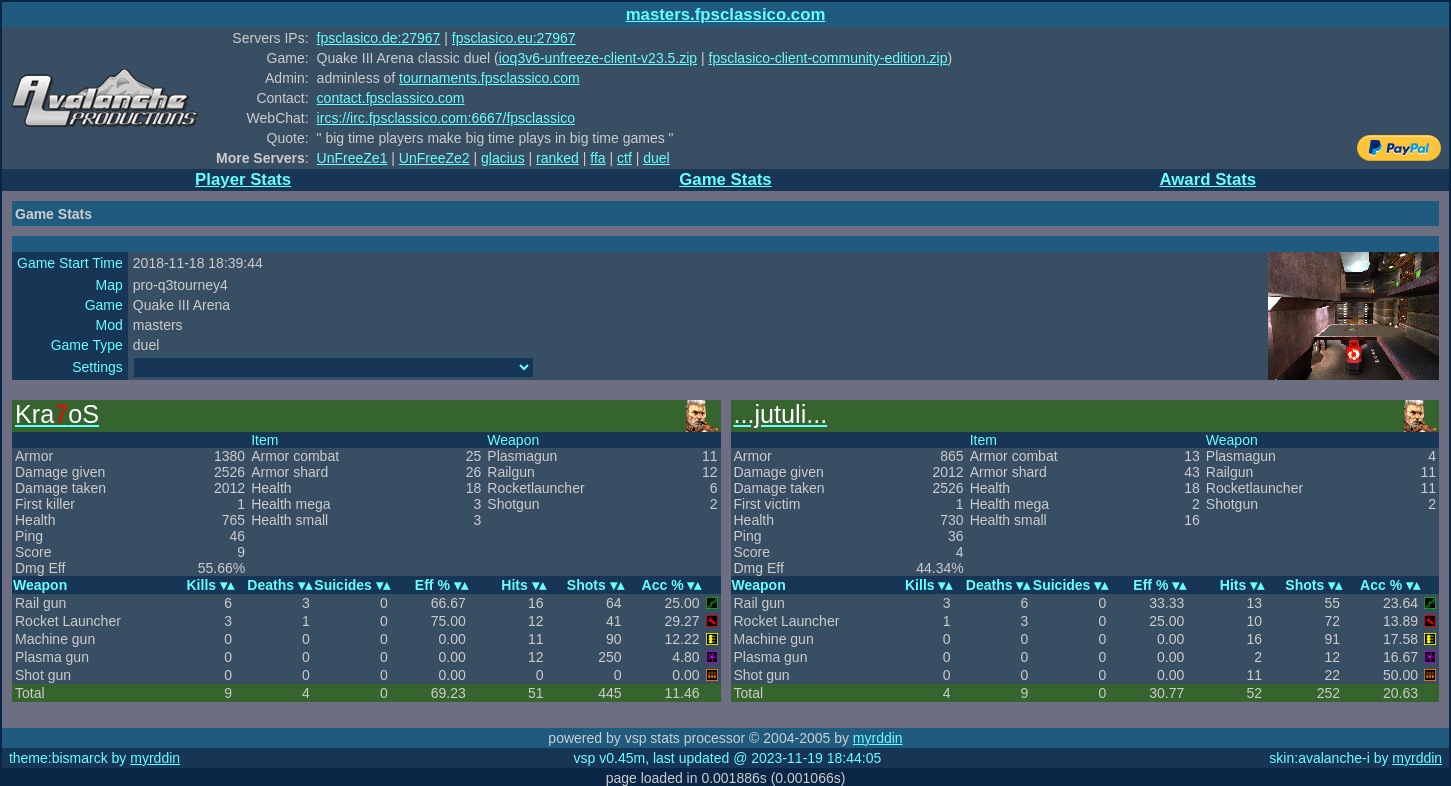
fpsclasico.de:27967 (379, 38)
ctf (624, 158)
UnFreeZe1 (352, 158)
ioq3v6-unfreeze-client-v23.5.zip (598, 58)
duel (656, 158)
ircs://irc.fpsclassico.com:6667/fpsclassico (446, 118)
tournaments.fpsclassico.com (489, 78)
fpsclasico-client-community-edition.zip (828, 58)
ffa (597, 158)
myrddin (878, 738)
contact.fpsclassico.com (391, 98)
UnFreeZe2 (434, 158)
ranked (557, 158)
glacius (503, 158)
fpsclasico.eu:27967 (514, 38)
